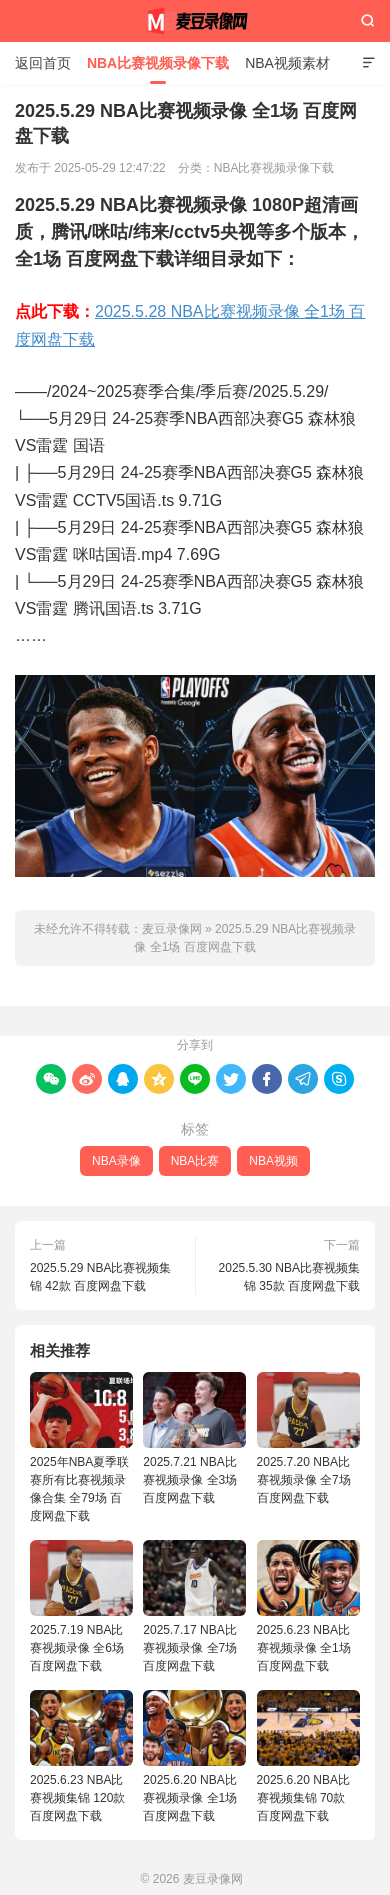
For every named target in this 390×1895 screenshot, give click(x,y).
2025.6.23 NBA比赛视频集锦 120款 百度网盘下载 (81, 1756)
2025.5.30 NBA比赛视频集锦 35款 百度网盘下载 (289, 1277)
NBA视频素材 (287, 63)
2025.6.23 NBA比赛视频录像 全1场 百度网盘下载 (308, 1606)
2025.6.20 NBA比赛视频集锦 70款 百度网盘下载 (308, 1756)
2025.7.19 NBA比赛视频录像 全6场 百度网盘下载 (81, 1606)
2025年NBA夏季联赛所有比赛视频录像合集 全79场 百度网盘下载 (81, 1447)
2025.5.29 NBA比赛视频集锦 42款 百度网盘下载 (100, 1277)
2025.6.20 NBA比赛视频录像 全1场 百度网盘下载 (194, 1756)
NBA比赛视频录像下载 (158, 63)
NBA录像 (116, 1161)
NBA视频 (273, 1161)
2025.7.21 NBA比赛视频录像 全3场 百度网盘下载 (194, 1438)
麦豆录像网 (195, 21)
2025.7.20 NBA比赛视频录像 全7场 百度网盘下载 (308, 1438)
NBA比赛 (195, 1161)
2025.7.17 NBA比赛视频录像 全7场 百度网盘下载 (194, 1606)
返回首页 (43, 63)
